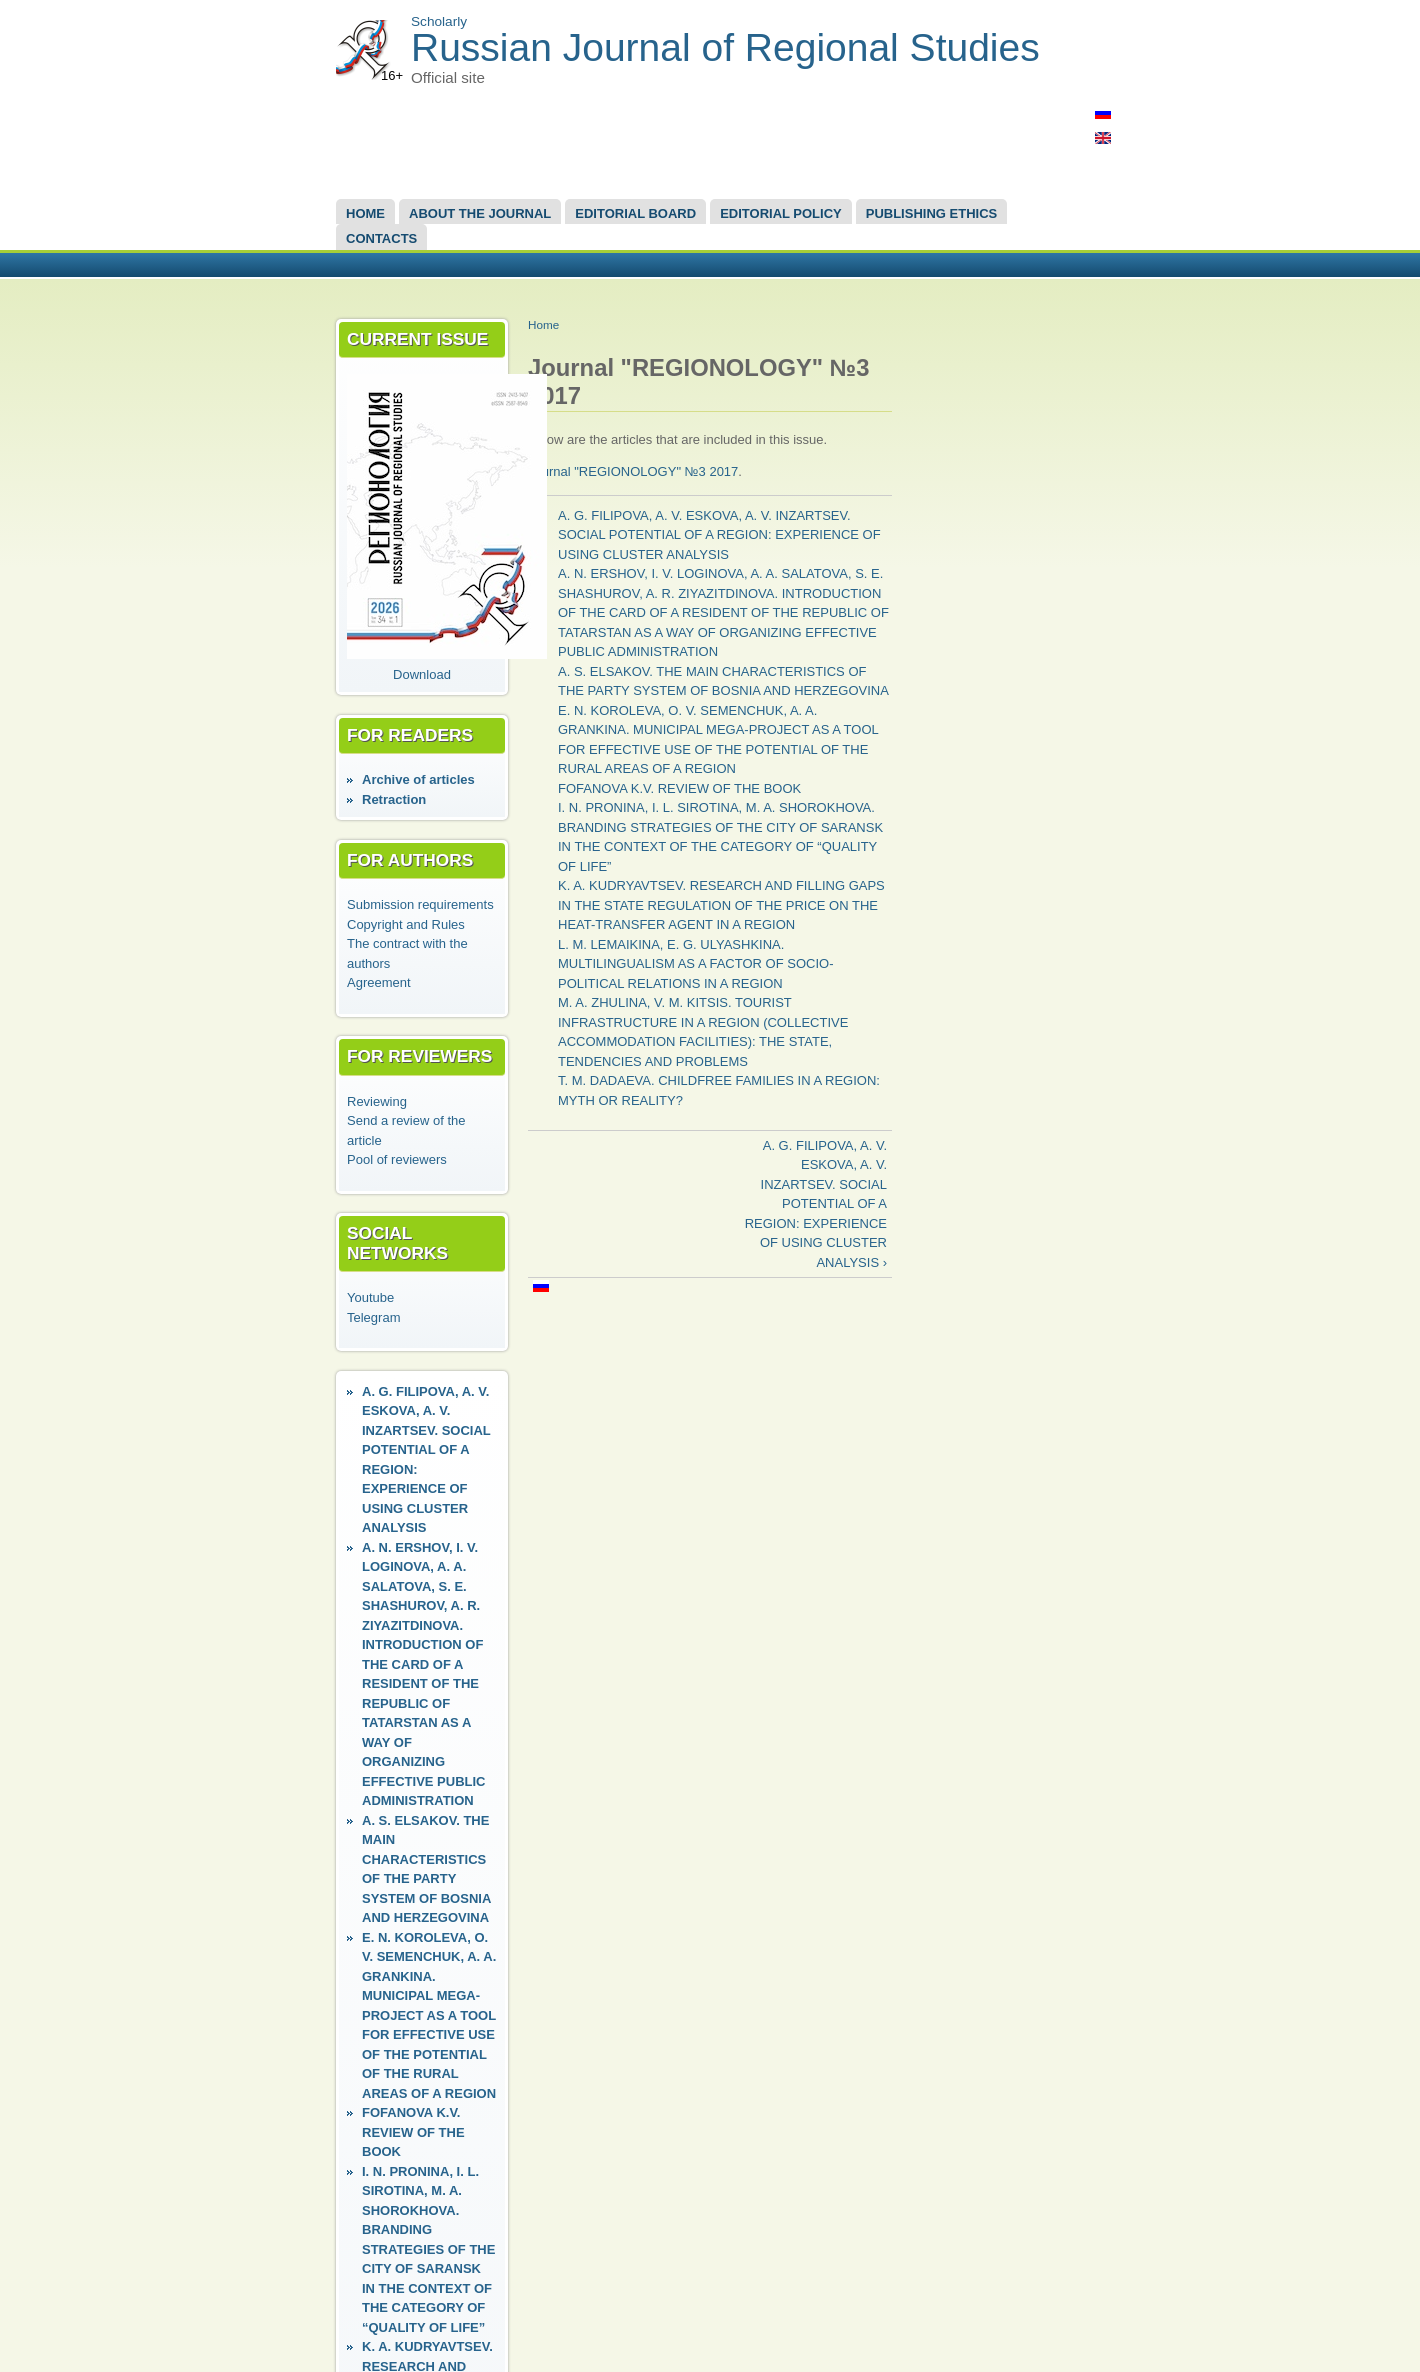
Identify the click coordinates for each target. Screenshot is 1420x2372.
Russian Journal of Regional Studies (725, 47)
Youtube (370, 1297)
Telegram (373, 1317)
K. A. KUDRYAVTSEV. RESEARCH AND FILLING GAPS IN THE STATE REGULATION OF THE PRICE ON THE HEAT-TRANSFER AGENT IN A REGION (721, 905)
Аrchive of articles (418, 779)
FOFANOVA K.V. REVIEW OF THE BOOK (413, 2132)
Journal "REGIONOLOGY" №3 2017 (633, 471)
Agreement (379, 982)
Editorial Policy (781, 213)
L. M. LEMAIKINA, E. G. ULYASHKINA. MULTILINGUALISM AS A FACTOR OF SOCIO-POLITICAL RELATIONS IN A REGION (695, 964)
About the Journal (480, 213)
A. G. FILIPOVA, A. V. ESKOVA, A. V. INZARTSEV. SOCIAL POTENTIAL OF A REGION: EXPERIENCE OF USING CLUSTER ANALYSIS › (816, 1204)
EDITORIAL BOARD (635, 213)
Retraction (394, 799)
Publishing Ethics (931, 213)
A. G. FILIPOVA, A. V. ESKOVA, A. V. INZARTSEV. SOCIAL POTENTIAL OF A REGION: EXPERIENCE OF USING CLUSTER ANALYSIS (719, 535)
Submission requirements (420, 904)
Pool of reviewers (397, 1159)
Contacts (381, 238)
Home (365, 213)
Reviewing (377, 1101)
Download (422, 674)
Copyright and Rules (406, 924)
